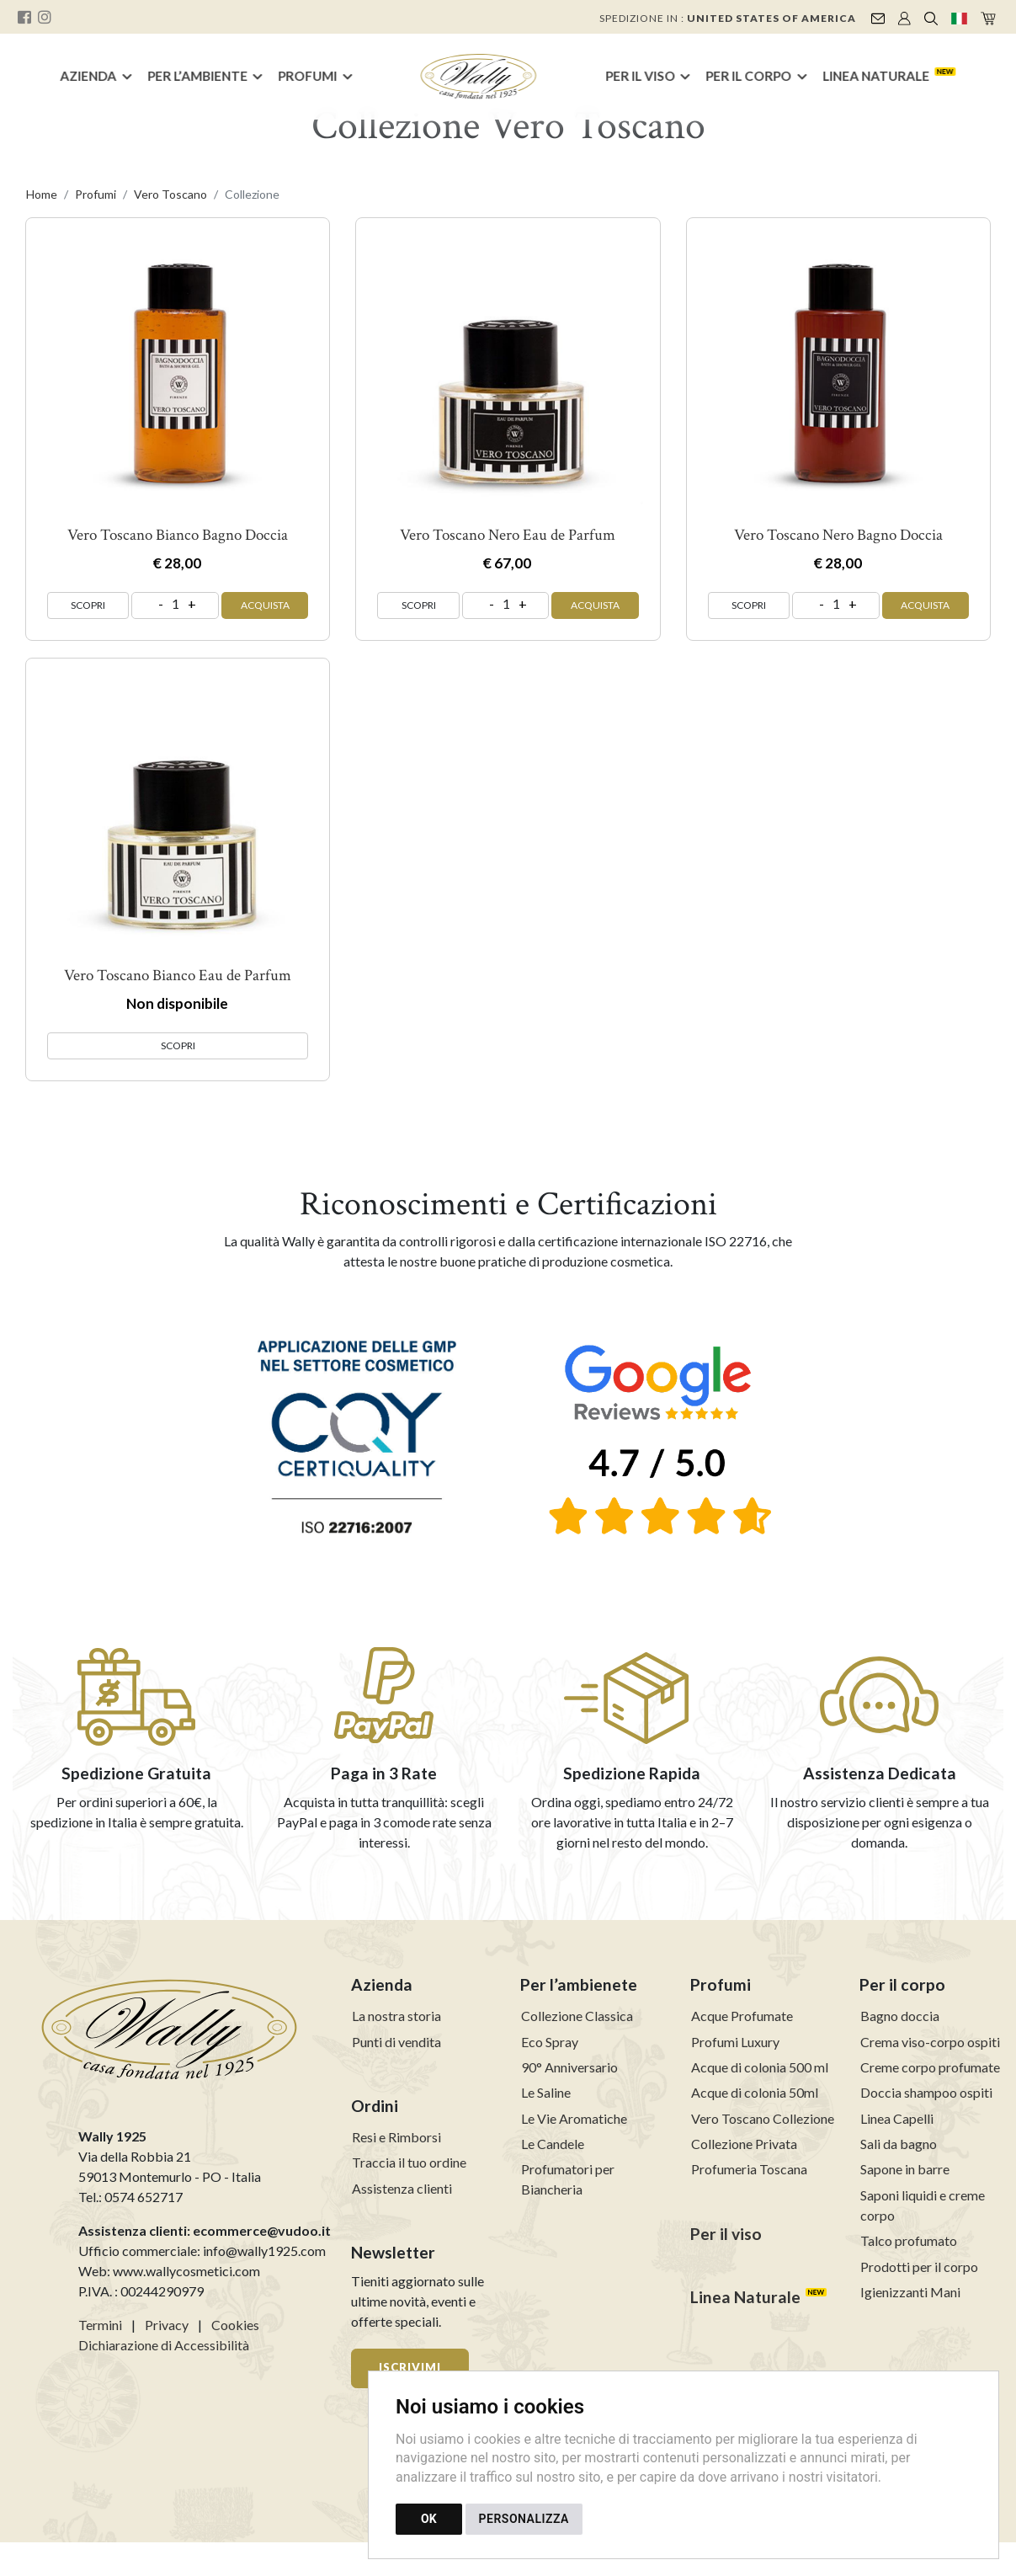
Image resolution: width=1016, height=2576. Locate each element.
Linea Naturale (875, 75)
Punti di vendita (396, 2042)
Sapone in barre (905, 2169)
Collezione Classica (577, 2016)
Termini (100, 2325)
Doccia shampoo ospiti (926, 2092)
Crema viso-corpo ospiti (930, 2042)
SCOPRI (88, 605)
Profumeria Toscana (749, 2169)
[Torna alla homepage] (479, 76)
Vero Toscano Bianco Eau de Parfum (177, 975)
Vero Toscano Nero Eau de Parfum (507, 535)
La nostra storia (396, 2016)
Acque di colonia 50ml (754, 2092)
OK (429, 2518)
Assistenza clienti (402, 2188)
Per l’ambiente (197, 75)
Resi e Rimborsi (396, 2137)
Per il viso (726, 2233)
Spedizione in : (727, 18)
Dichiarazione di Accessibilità (163, 2345)
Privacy (167, 2325)
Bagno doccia (899, 2016)
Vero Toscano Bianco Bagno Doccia (177, 535)
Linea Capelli (897, 2118)
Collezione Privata (744, 2144)
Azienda (88, 75)
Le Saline (546, 2092)
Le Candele (552, 2144)
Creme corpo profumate (930, 2067)
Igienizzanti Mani (910, 2292)
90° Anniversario (569, 2067)
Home (41, 194)
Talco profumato (908, 2240)
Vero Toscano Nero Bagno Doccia (838, 535)
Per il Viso (640, 75)
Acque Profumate (742, 2016)
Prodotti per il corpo (919, 2267)
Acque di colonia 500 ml (759, 2067)
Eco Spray (549, 2042)
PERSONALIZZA (524, 2518)
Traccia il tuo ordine (409, 2162)
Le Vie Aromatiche (574, 2118)
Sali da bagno (898, 2144)
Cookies (235, 2325)
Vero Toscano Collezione (762, 2118)
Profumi (308, 75)
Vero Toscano (170, 194)
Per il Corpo (749, 75)
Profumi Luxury (735, 2042)
